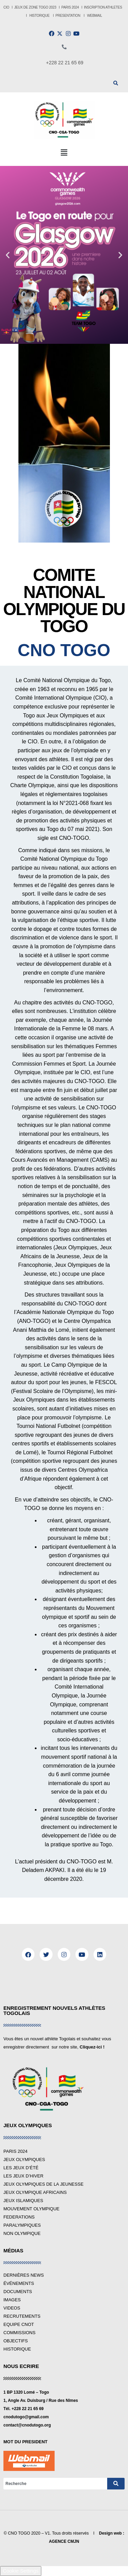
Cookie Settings (21, 2571)
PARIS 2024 (70, 7)
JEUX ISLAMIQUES (23, 2200)
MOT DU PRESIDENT (25, 2441)
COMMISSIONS (19, 2332)
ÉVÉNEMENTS (18, 2283)
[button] (64, 152)
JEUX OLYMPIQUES (24, 2159)
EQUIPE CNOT (18, 2324)
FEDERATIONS (19, 2217)
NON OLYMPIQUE (22, 2233)
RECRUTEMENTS (21, 2316)
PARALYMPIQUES (22, 2225)
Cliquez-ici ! (92, 2047)
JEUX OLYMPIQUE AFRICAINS (35, 2192)
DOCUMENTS (17, 2291)
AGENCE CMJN (64, 2541)
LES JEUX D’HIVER (23, 2175)
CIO (6, 7)
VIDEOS (11, 2308)
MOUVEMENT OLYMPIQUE (31, 2208)
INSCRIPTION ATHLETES (103, 7)
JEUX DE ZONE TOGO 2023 (35, 7)
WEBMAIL (94, 15)
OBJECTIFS (15, 2340)
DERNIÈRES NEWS (23, 2275)
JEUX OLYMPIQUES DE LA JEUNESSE (43, 2184)
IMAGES (12, 2299)
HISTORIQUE (40, 15)
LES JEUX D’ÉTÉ (21, 2167)
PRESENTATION (67, 15)
